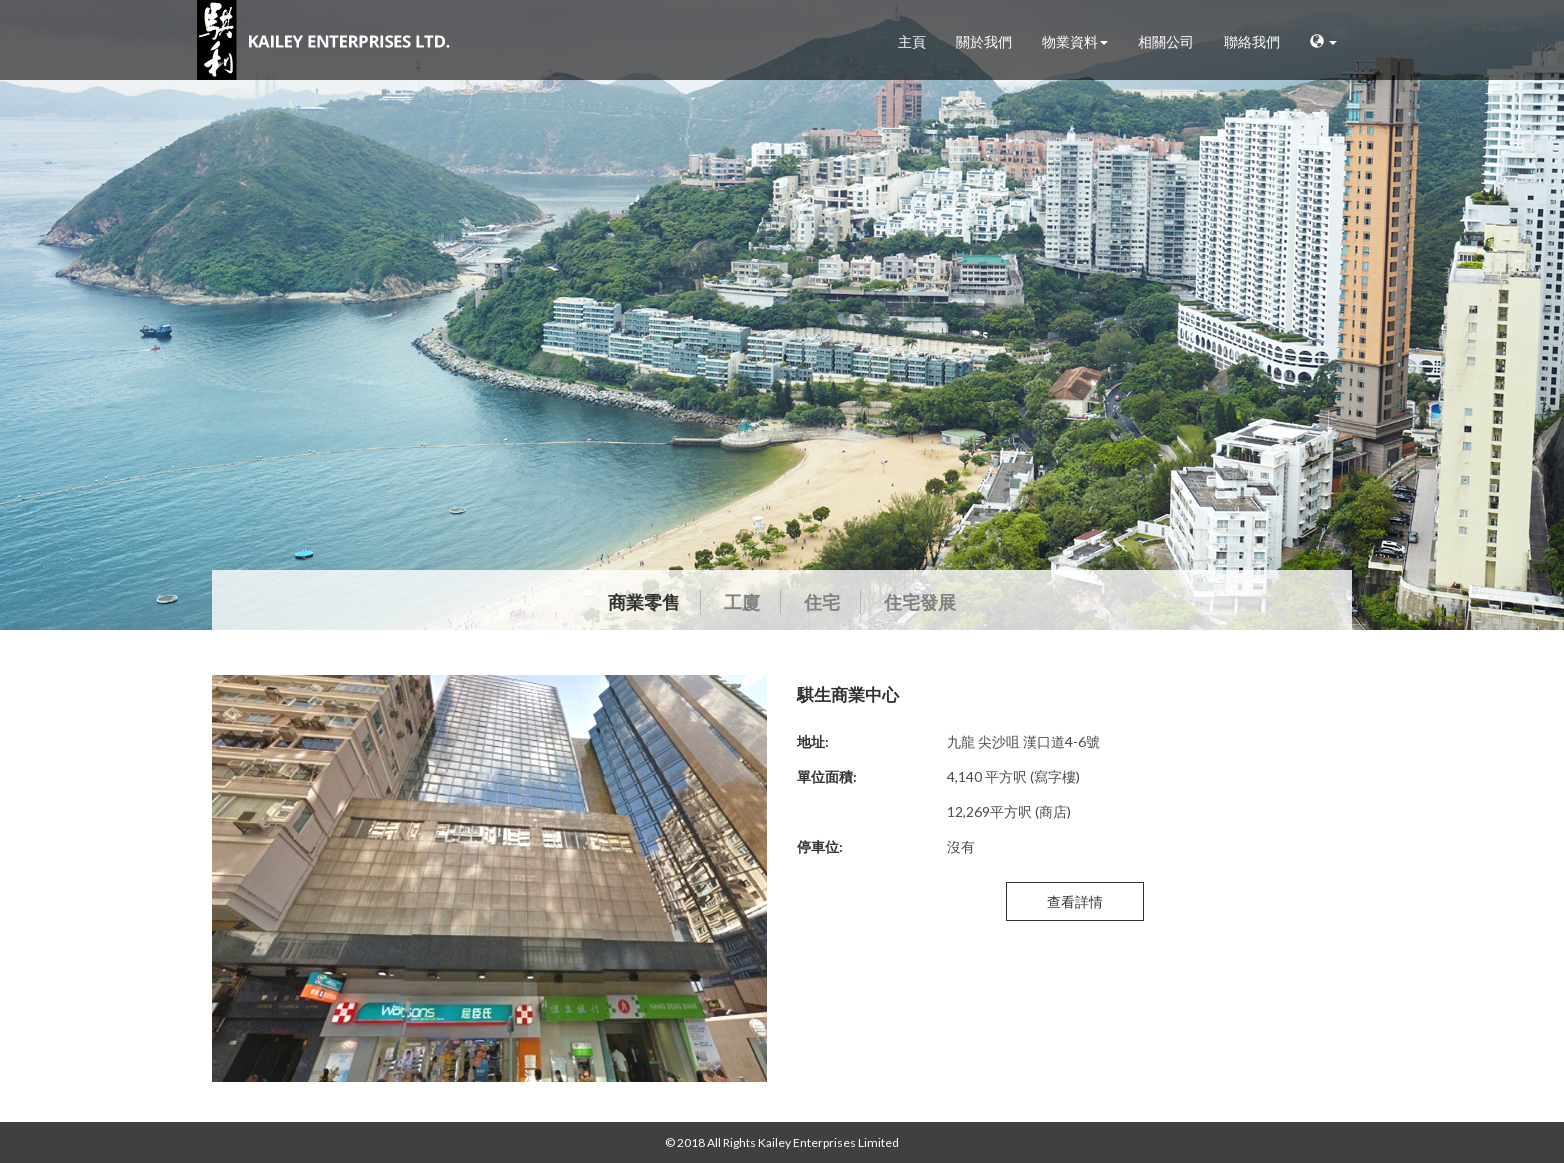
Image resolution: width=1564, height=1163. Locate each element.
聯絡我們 (1252, 41)
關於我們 (984, 41)
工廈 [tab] (742, 602)
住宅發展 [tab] (920, 602)
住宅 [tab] (822, 602)
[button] (1323, 42)
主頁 (912, 41)
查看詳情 (1075, 901)
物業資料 (1075, 41)
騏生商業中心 (848, 694)
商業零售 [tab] (644, 602)
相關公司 (1166, 41)
